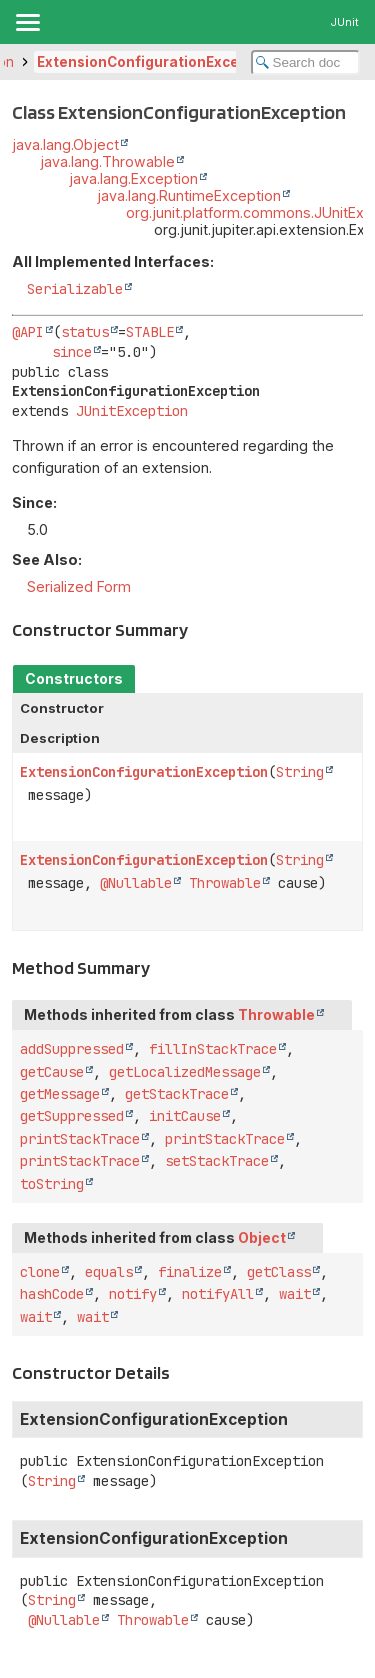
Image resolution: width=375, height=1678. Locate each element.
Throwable (225, 883)
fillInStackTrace (213, 1049)
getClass (279, 1272)
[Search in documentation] (306, 62)
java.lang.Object (65, 144)
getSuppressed (72, 1116)
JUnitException (132, 411)
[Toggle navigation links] (27, 22)
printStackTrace (80, 1139)
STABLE (150, 332)
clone (40, 1272)
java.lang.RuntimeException (189, 195)
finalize (190, 1272)
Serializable (75, 289)
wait (295, 1294)
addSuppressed (72, 1049)
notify (133, 1294)
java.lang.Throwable (107, 161)
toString (52, 1184)
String (300, 772)
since (72, 352)
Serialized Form (79, 586)
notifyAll (218, 1294)
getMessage (60, 1094)
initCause (185, 1116)
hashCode (52, 1294)
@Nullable (136, 883)
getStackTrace (177, 1094)
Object (262, 1238)
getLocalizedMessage (185, 1072)
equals (109, 1272)
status (85, 332)
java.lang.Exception (133, 178)
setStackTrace (217, 1161)
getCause (52, 1072)
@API (28, 332)
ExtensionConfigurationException (156, 62)
